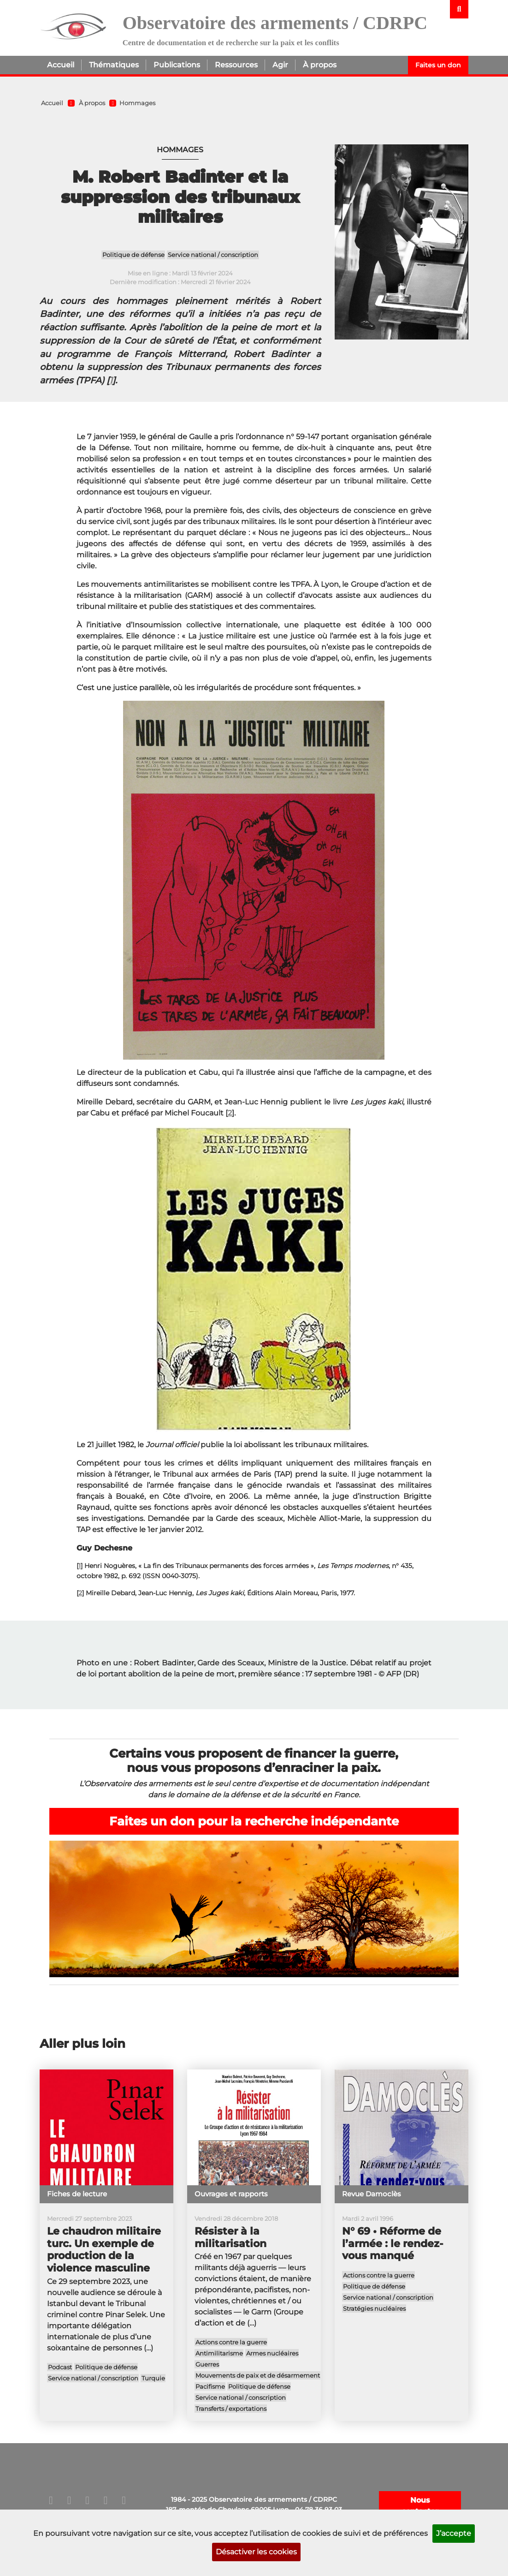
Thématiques (114, 64)
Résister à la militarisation (230, 2237)
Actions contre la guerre (231, 2341)
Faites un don (438, 65)
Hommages (137, 103)
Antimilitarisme (219, 2352)
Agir (280, 64)
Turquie (153, 2377)
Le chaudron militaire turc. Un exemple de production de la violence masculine (104, 2250)
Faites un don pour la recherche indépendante (254, 1821)
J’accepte (453, 2533)
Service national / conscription (213, 254)
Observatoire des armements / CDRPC (275, 22)
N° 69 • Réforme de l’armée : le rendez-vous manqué (392, 2243)
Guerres (207, 2364)
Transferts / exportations (230, 2408)
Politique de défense (133, 254)
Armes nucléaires (272, 2352)
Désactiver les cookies (256, 2551)
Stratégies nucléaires (374, 2308)
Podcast (60, 2366)
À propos (320, 64)
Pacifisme (210, 2386)
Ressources (236, 64)
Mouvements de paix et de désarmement (257, 2375)
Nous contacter (420, 2506)
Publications (177, 64)
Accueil (60, 64)
